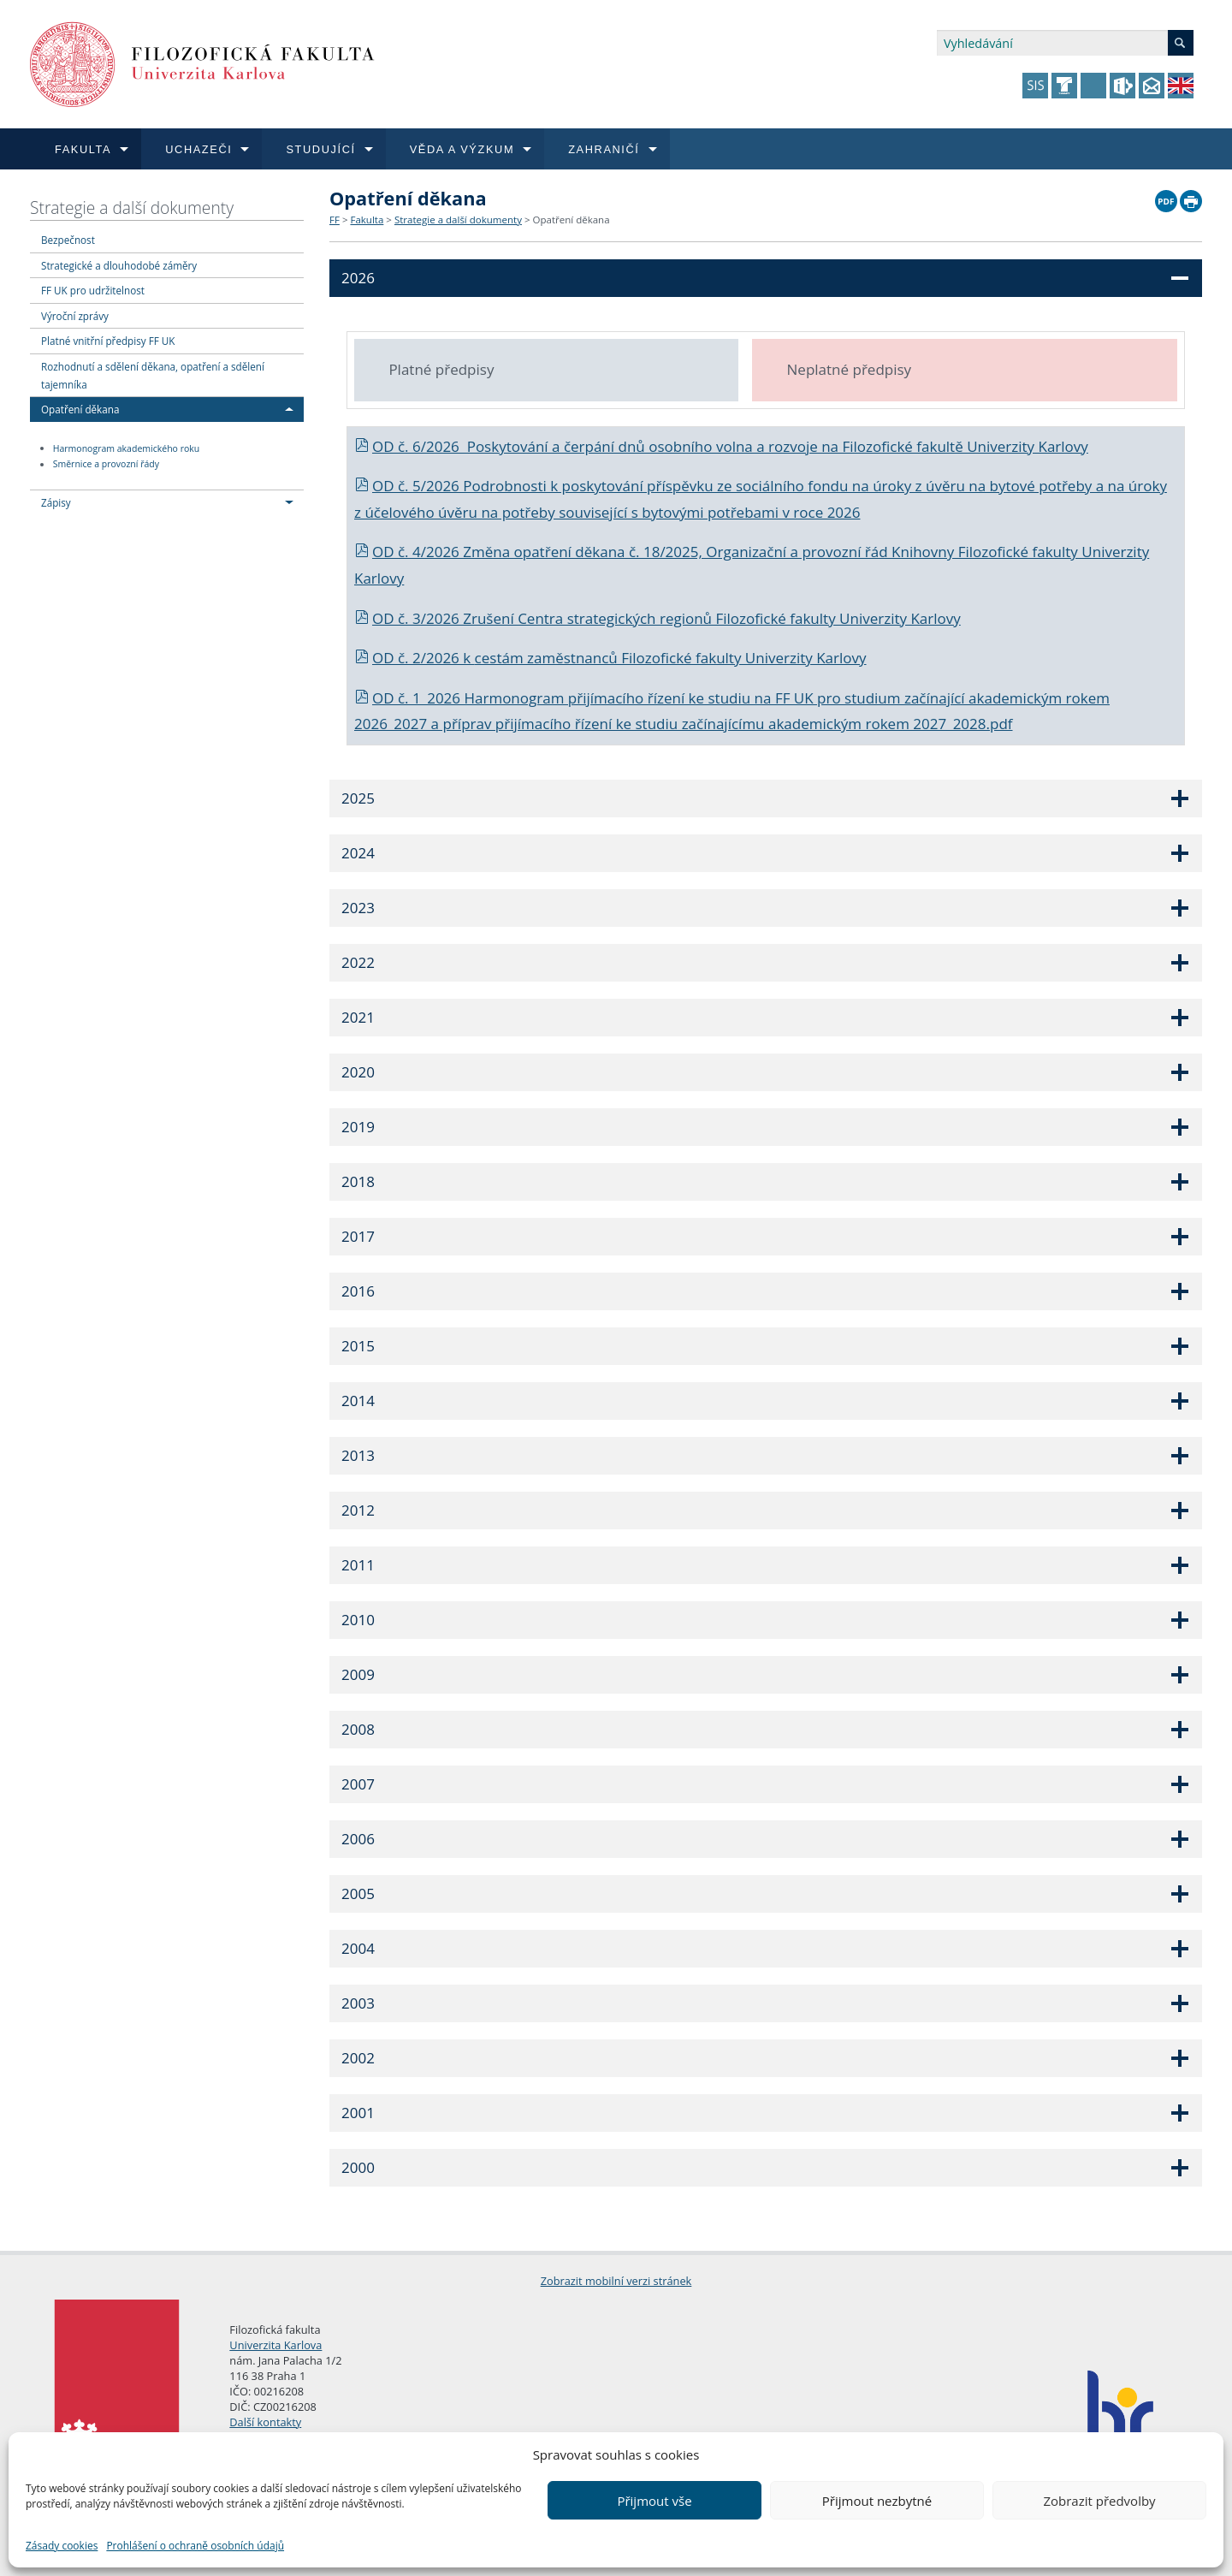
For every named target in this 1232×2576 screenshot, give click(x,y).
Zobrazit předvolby (1099, 2500)
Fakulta (366, 219)
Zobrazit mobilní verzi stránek (616, 2280)
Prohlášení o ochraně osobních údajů (195, 2545)
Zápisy (56, 502)
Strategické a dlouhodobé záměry (119, 265)
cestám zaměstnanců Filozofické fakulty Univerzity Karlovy (671, 658)
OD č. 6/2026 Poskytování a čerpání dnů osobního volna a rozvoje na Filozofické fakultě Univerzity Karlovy (721, 446)
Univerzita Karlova (275, 2345)
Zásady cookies (62, 2545)
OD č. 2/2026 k (414, 658)
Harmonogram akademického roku (126, 448)
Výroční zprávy (75, 316)
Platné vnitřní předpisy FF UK (108, 340)
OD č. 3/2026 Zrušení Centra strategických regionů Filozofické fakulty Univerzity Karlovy (657, 618)
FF (334, 219)
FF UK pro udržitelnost (93, 290)
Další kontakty (265, 2422)
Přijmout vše (654, 2500)
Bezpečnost (68, 239)
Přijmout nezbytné (877, 2500)
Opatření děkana (80, 409)
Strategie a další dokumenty (132, 207)
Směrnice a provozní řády (106, 465)
